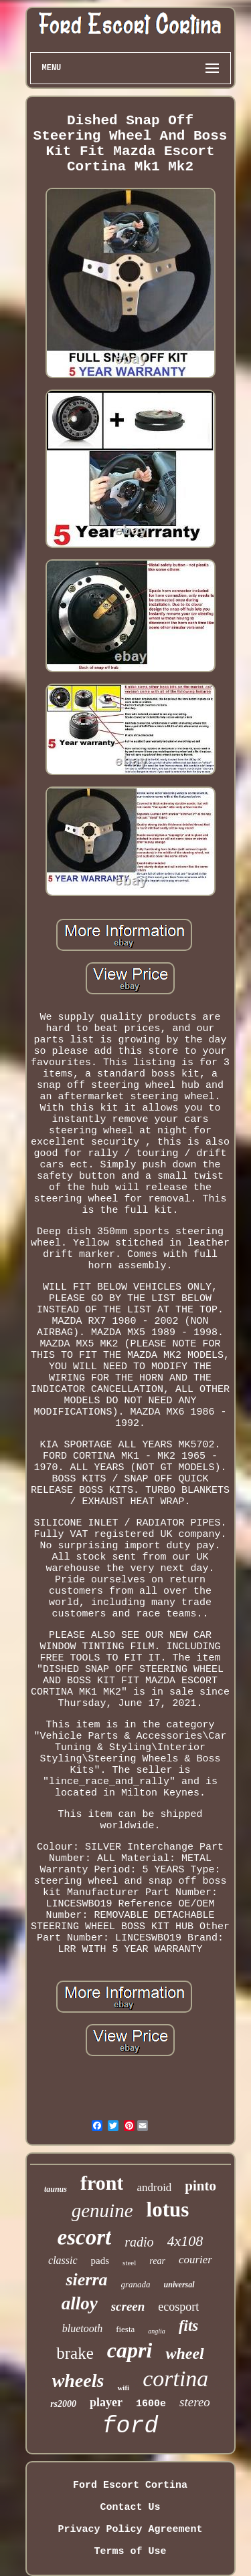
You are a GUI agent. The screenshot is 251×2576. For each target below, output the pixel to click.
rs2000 (63, 2404)
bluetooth (82, 2328)
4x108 (185, 2241)
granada (136, 2284)
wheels (78, 2380)
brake (75, 2353)
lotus (168, 2209)
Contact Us (130, 2507)
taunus (55, 2189)
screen (128, 2306)
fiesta (125, 2329)
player (106, 2402)
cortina (175, 2378)
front (101, 2183)
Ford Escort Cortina (130, 2485)
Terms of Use (130, 2551)
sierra (86, 2279)
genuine (102, 2210)
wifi (123, 2388)
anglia (156, 2331)
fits (188, 2325)
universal (179, 2284)
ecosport (178, 2306)
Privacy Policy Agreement (130, 2529)
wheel (184, 2353)
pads (100, 2260)
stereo (194, 2402)
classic (63, 2260)
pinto (200, 2186)
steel (129, 2263)
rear (157, 2261)
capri (130, 2350)
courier (195, 2259)
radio (138, 2242)
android (154, 2187)
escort (85, 2237)
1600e (151, 2404)
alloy (80, 2303)
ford (130, 2426)
